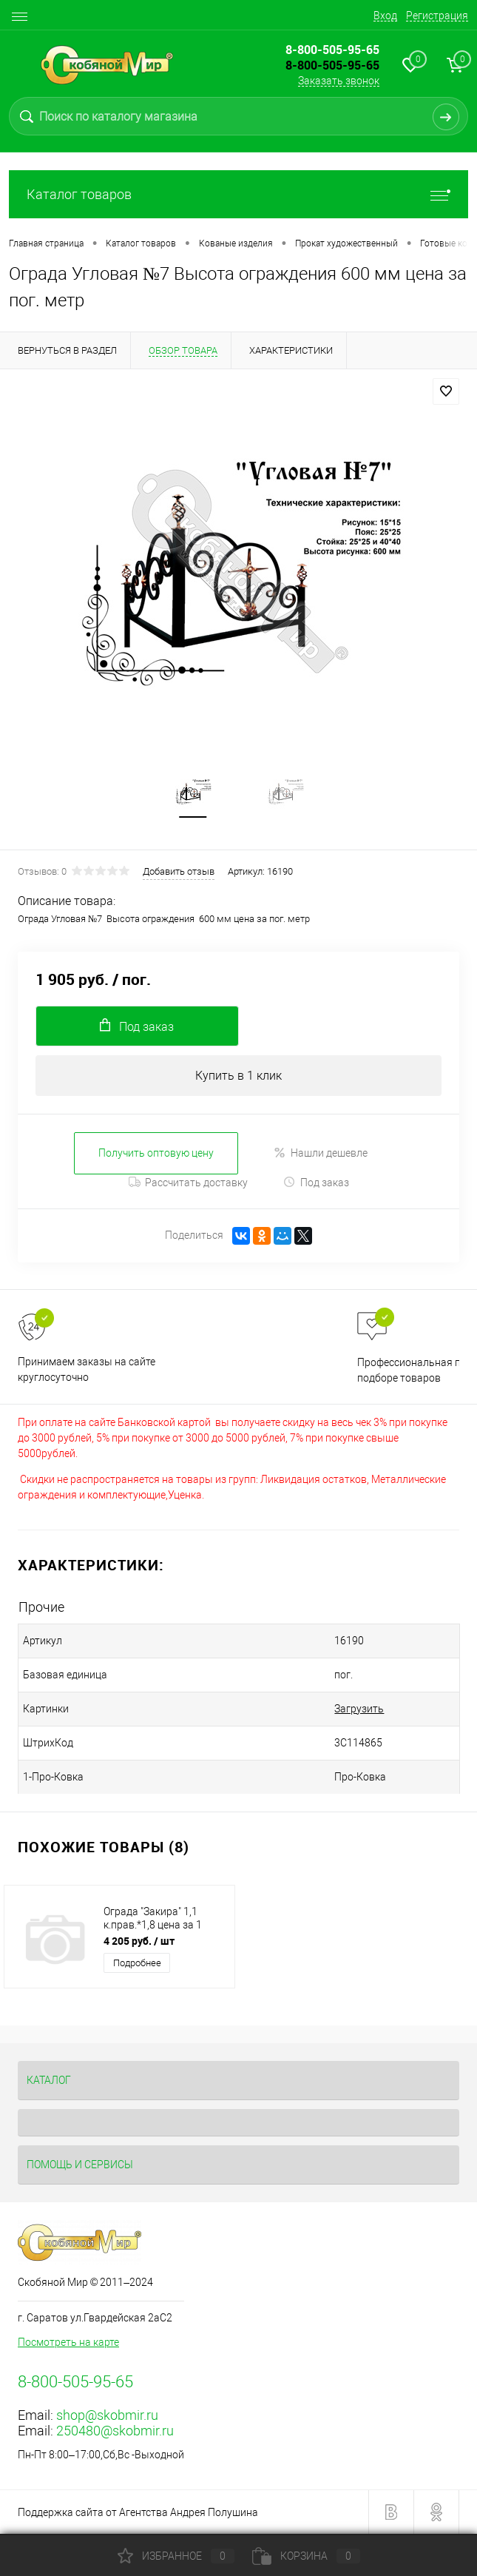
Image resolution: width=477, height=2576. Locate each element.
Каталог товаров (238, 194)
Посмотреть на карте (68, 2343)
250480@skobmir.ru (115, 2431)
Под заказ (316, 1183)
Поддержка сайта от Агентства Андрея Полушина (138, 2513)
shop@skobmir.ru (107, 2416)
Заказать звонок (338, 81)
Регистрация (437, 15)
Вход (385, 15)
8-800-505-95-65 (332, 65)
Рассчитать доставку (188, 1183)
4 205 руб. (139, 1941)
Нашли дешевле (321, 1153)
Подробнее (137, 1963)
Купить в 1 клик (238, 1076)
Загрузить (351, 1709)
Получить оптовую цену (156, 1153)
